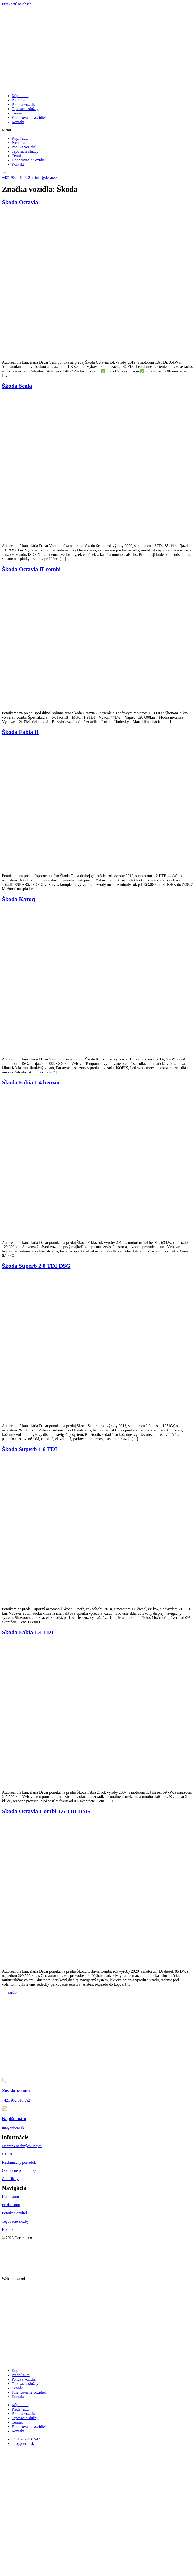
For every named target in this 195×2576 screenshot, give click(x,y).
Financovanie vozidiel (29, 117)
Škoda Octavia (20, 202)
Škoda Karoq (18, 899)
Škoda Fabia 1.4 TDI (27, 1632)
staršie (9, 1992)
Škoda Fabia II (20, 732)
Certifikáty (10, 2179)
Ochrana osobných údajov (22, 2146)
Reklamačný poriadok (19, 2162)
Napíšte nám (14, 2118)
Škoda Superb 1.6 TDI (29, 1449)
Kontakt (18, 122)
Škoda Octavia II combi (31, 569)
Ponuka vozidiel (24, 104)
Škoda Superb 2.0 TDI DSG (36, 1266)
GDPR (7, 2154)
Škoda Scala (17, 386)
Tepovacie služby (25, 109)
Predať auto (21, 100)
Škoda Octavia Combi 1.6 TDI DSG (46, 1811)
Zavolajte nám (16, 2090)
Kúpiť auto (20, 96)
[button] (97, 130)
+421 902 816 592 (16, 177)
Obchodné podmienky (19, 2170)
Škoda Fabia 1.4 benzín (31, 1082)
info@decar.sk (46, 177)
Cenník (17, 113)
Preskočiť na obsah (16, 4)
